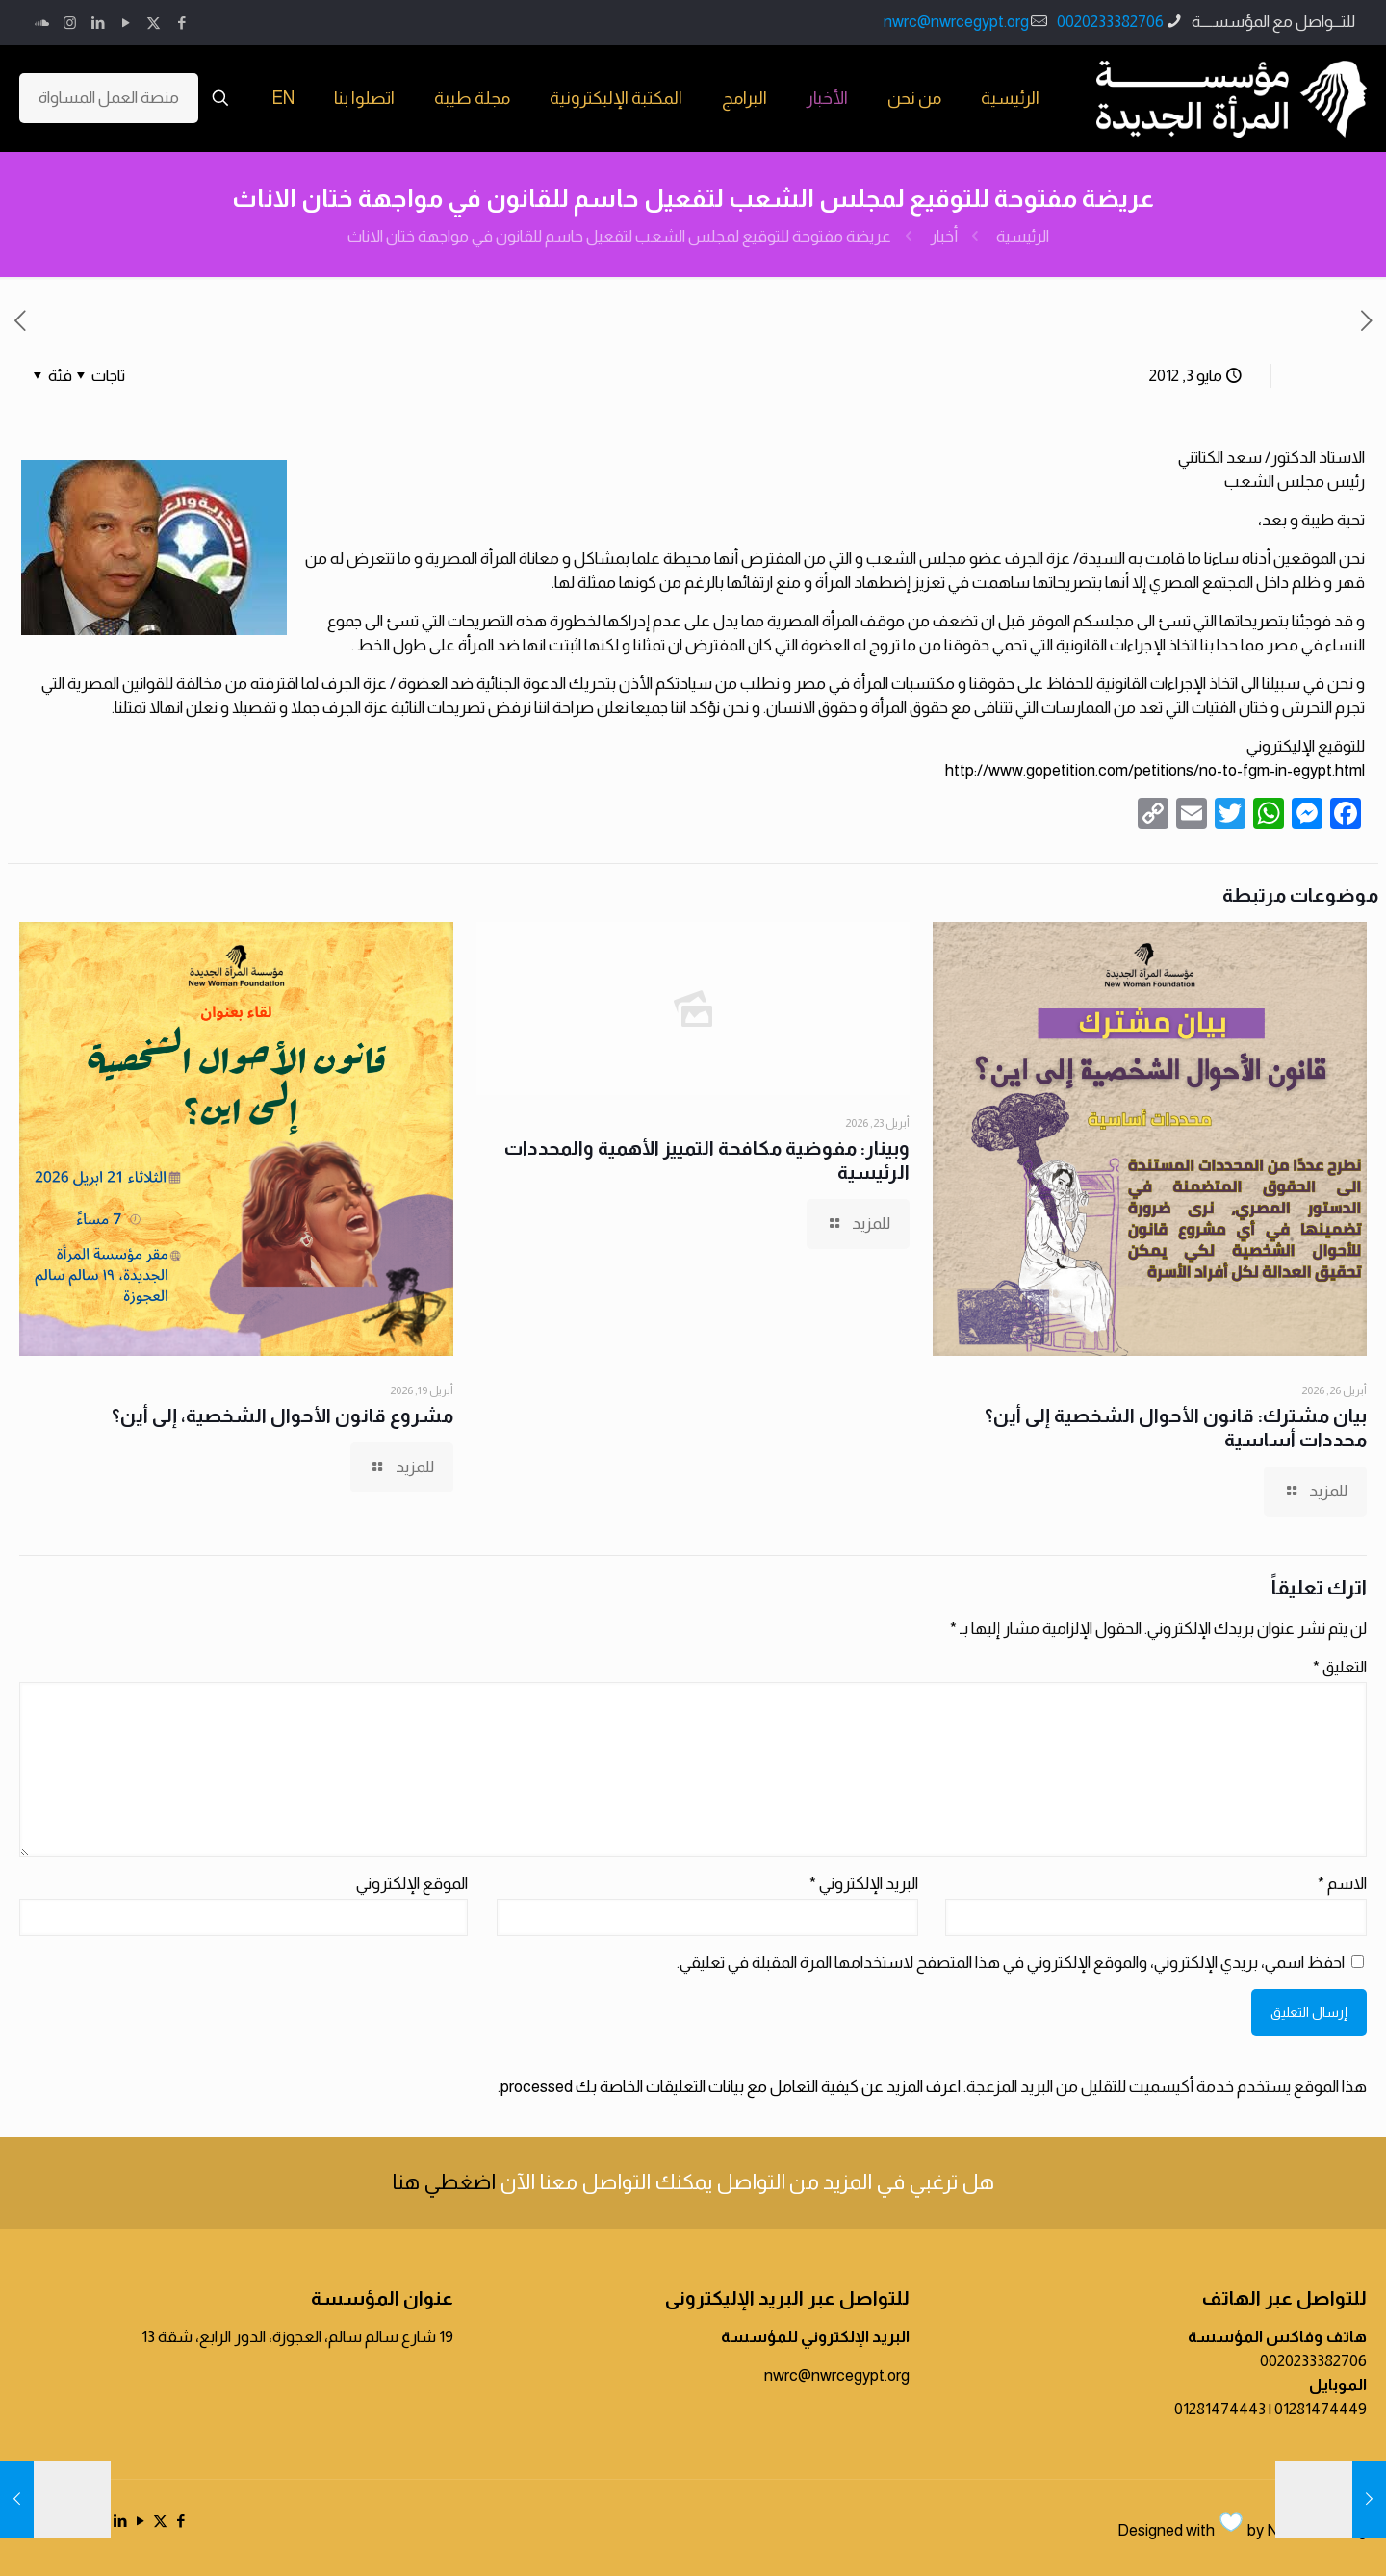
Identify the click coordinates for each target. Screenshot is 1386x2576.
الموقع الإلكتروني (412, 1884)
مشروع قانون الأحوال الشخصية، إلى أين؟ (282, 1415)
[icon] (42, 22)
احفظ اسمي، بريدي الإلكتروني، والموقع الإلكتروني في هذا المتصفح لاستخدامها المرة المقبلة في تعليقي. (1011, 1962)
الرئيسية (1022, 236)
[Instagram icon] (70, 22)
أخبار (944, 236)
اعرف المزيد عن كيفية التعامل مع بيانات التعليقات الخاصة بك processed (730, 2087)
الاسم (1342, 1884)
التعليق (1340, 1667)
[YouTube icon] (125, 22)
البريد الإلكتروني (863, 1884)
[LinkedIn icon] (97, 22)
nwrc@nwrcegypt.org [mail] (956, 22)
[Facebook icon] (181, 22)
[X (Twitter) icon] (153, 22)
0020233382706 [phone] (1110, 22)
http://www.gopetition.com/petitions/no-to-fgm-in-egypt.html (1155, 770)
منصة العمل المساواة (108, 98)
